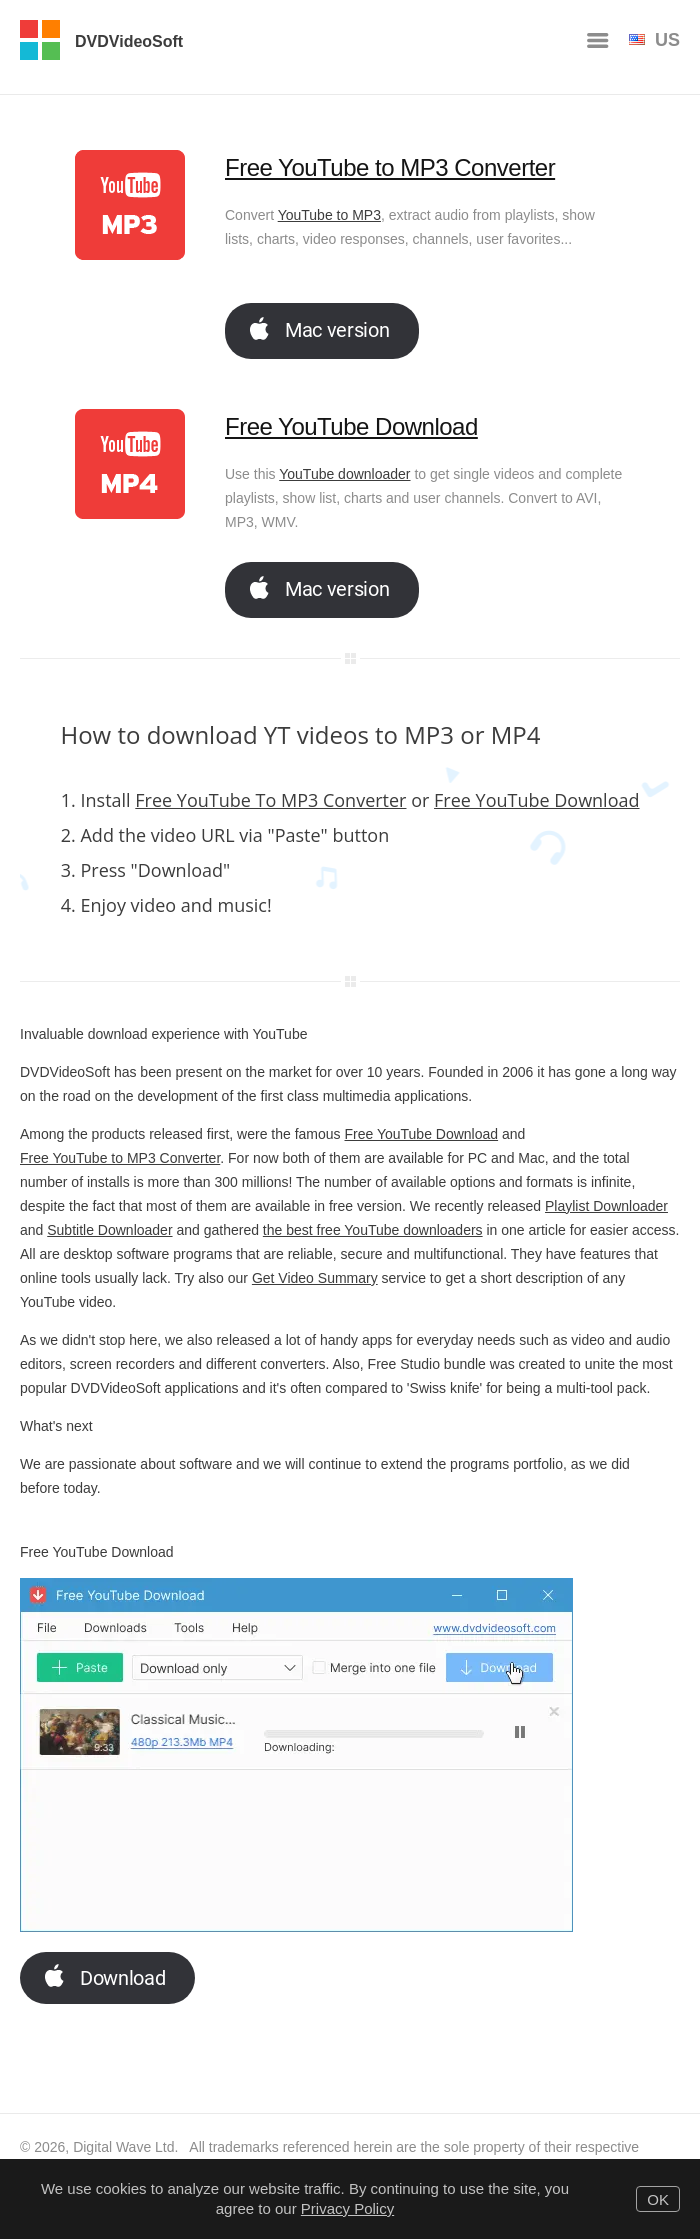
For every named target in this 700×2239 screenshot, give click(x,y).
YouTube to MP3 (329, 215)
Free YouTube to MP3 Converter (390, 167)
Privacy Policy (347, 2208)
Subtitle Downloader (109, 1230)
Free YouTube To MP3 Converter (270, 800)
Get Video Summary (315, 1278)
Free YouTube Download (351, 426)
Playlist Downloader (606, 1206)
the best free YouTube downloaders (373, 1230)
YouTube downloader (344, 474)
